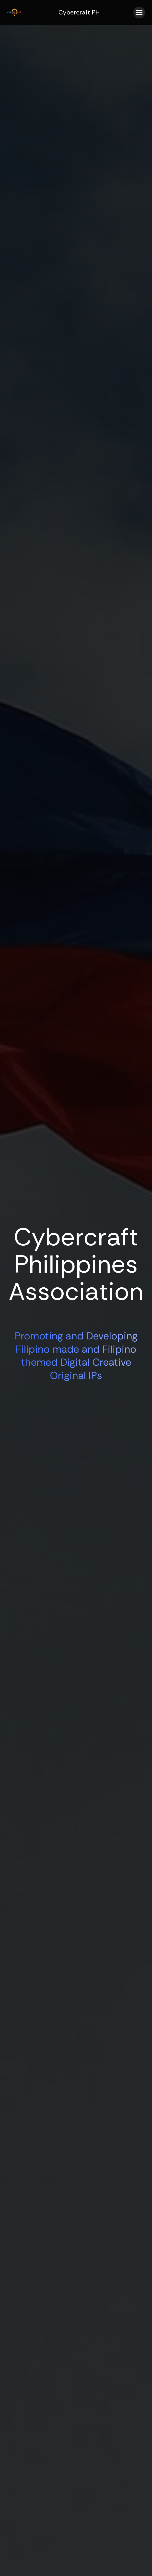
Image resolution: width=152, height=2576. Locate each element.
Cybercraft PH (79, 12)
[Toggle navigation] (139, 12)
